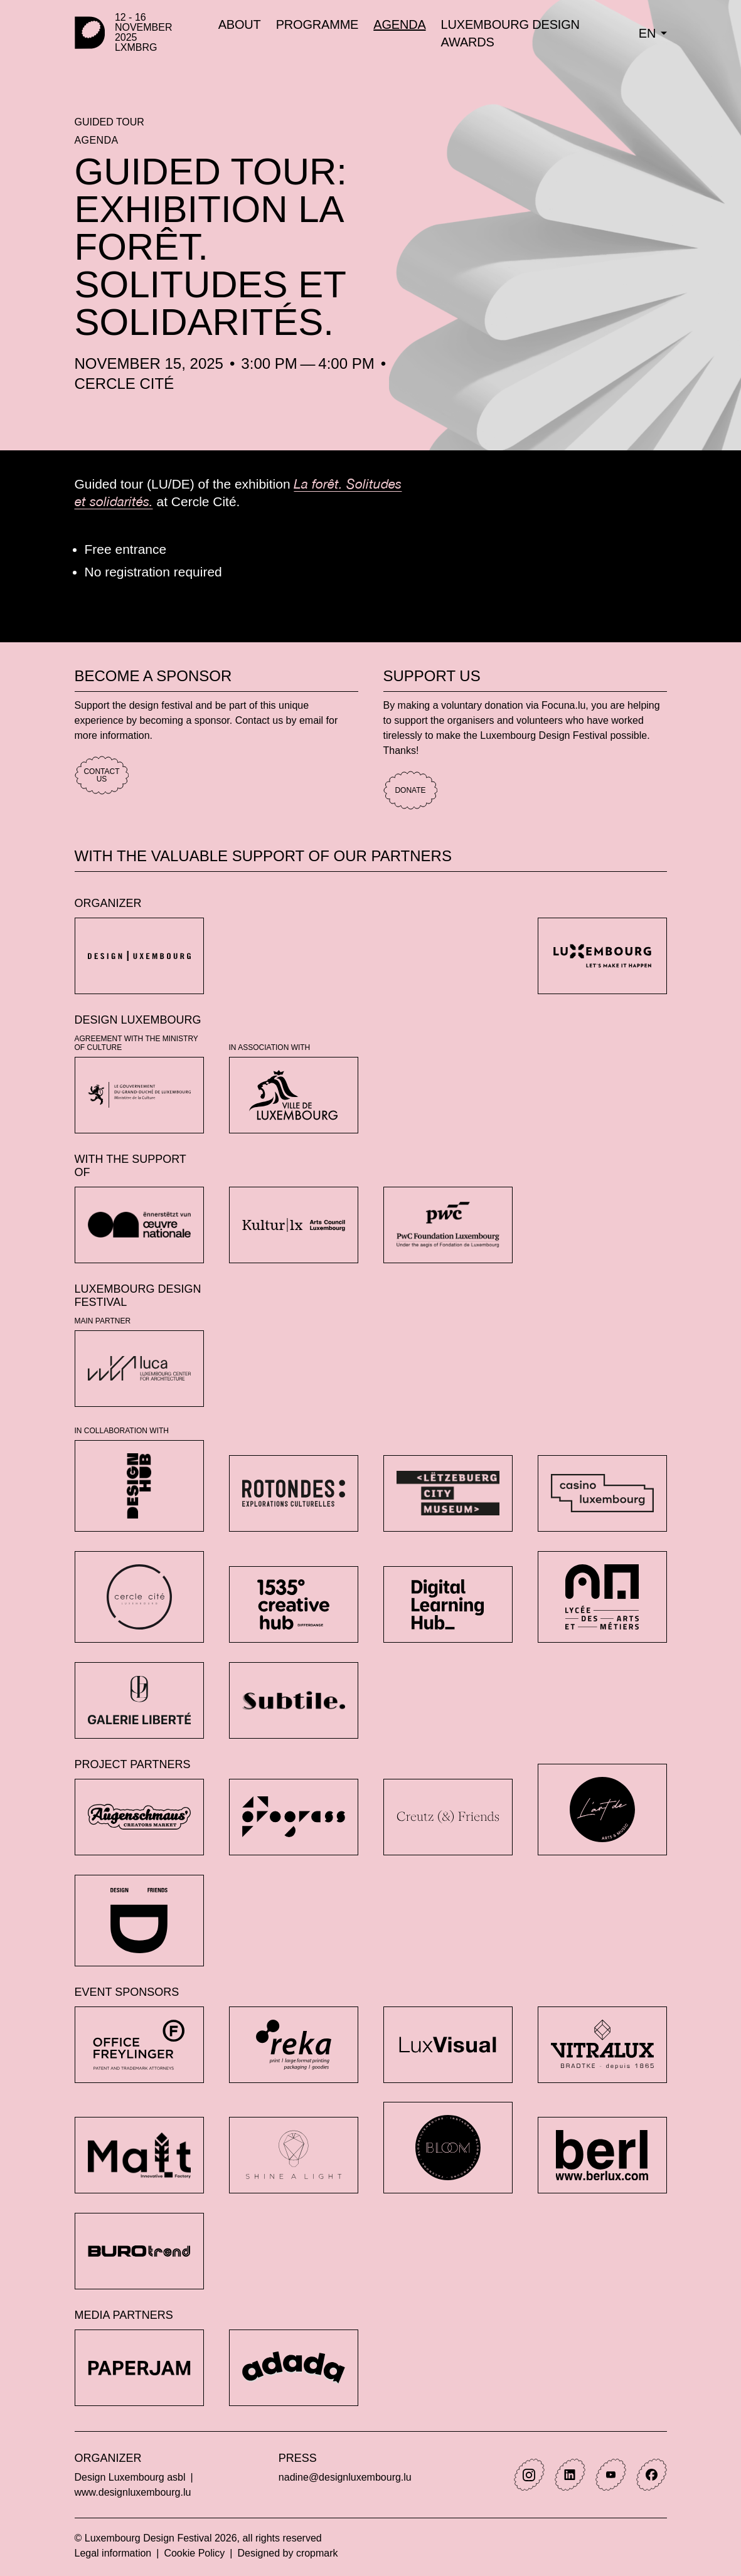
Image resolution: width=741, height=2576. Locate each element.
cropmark (317, 2553)
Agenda (97, 140)
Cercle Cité (124, 383)
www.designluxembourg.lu (133, 2492)
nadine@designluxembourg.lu (345, 2477)
